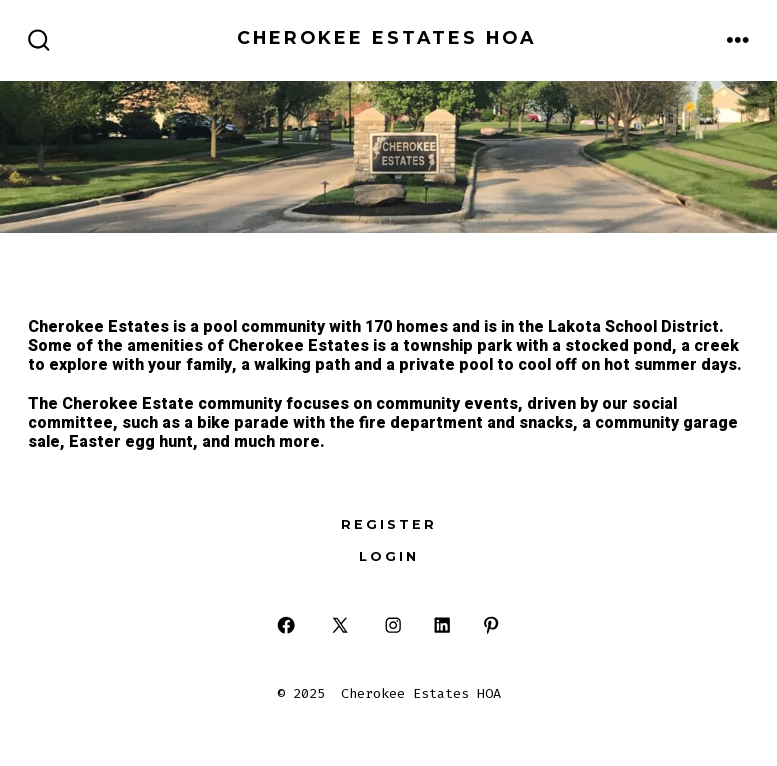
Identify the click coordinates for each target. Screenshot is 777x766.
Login (389, 556)
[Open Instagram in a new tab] (393, 625)
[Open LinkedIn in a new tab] (442, 625)
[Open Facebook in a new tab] (286, 625)
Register (389, 524)
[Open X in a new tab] (340, 625)
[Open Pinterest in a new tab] (490, 625)
